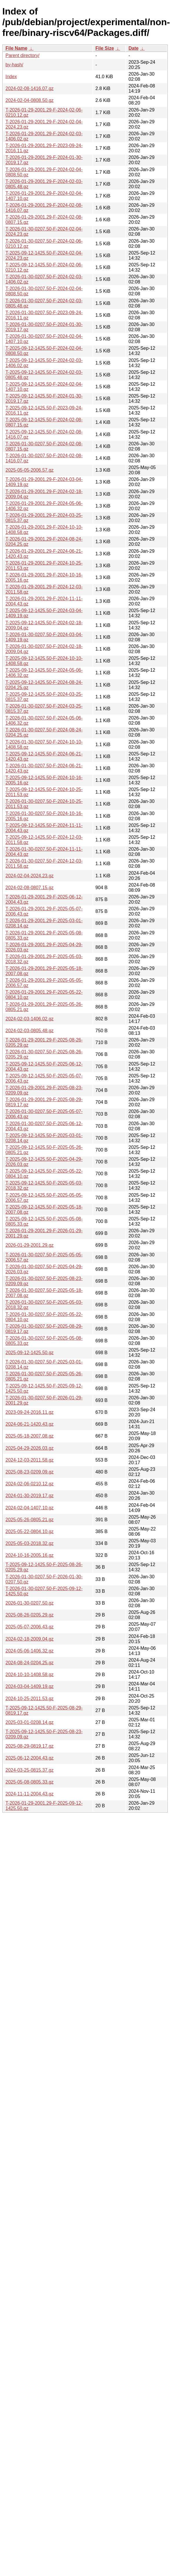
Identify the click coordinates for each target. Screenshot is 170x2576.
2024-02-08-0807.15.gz (29, 887)
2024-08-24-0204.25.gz (29, 1662)
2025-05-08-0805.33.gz (29, 1781)
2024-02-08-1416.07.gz (29, 88)
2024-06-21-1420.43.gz (29, 1424)
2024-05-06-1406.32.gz (29, 1650)
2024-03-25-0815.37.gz (29, 1770)
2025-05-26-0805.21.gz (29, 1519)
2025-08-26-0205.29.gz (29, 1614)
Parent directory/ (22, 55)
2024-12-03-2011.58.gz (29, 1460)
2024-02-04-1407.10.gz (29, 1507)
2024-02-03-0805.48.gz (29, 1030)
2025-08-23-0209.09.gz (29, 1471)
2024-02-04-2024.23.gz (29, 875)
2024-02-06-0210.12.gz (29, 1483)
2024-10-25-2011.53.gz (29, 1698)
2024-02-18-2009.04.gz (29, 1638)
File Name (16, 48)
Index (11, 76)
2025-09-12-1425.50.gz (29, 1352)
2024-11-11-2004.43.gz (29, 1793)
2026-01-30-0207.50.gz (29, 1603)
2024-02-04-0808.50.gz (29, 100)
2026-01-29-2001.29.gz (29, 1245)
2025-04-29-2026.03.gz (29, 1448)
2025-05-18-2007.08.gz (29, 1435)
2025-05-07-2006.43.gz (29, 1626)
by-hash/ (14, 64)
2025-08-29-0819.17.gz (29, 1746)
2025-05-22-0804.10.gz (29, 1531)
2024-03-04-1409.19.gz (29, 1686)
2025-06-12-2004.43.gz (29, 1757)
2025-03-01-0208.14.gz (29, 1722)
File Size (104, 48)
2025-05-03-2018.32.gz (29, 1543)
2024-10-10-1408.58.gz (29, 1674)
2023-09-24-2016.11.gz (29, 1412)
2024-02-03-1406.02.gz (29, 1018)
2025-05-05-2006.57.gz (29, 470)
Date (133, 48)
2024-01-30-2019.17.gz (29, 1495)
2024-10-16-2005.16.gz (29, 1555)
